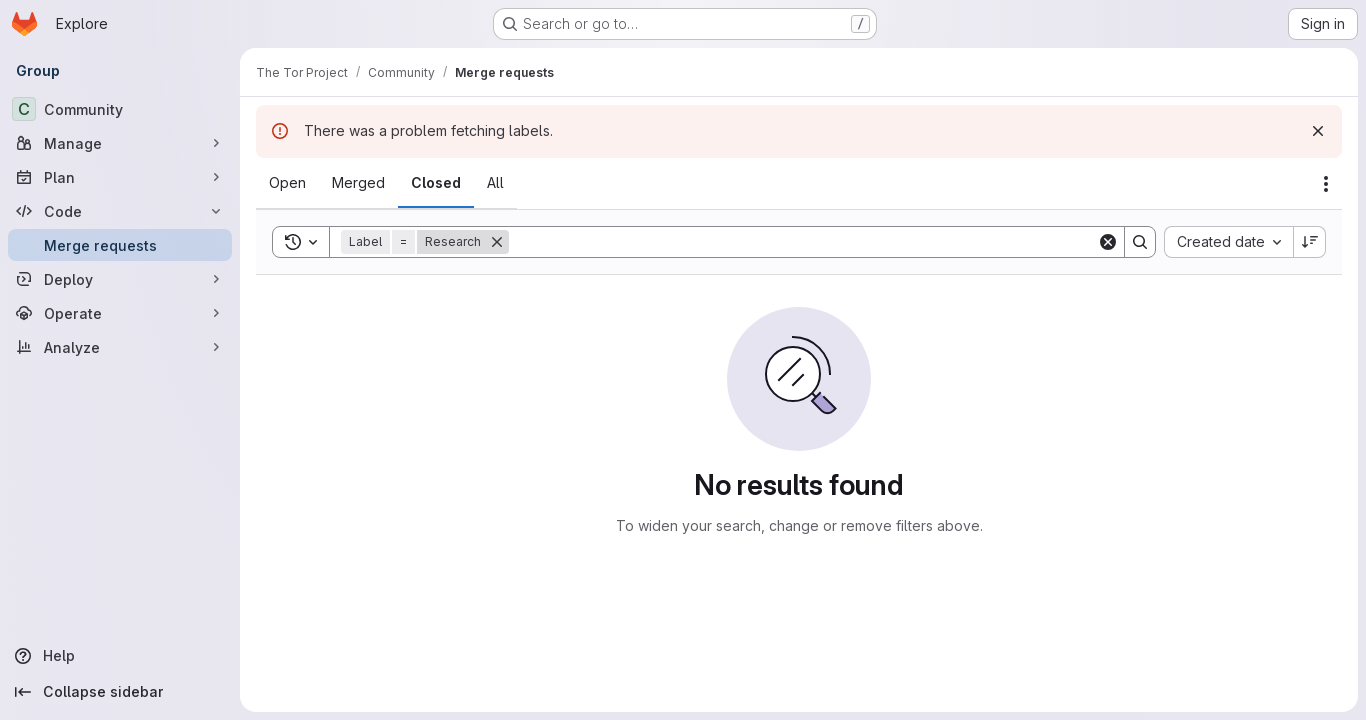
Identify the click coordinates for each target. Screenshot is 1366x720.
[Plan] (120, 177)
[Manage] (120, 143)
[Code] (120, 211)
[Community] (120, 109)
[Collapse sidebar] (120, 692)
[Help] (120, 656)
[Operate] (120, 313)
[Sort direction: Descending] (1310, 242)
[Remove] (497, 242)
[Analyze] (120, 347)
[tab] (287, 183)
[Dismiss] (1318, 131)
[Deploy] (120, 279)
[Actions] (1326, 184)
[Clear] (1108, 242)
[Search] (803, 242)
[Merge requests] (120, 245)
